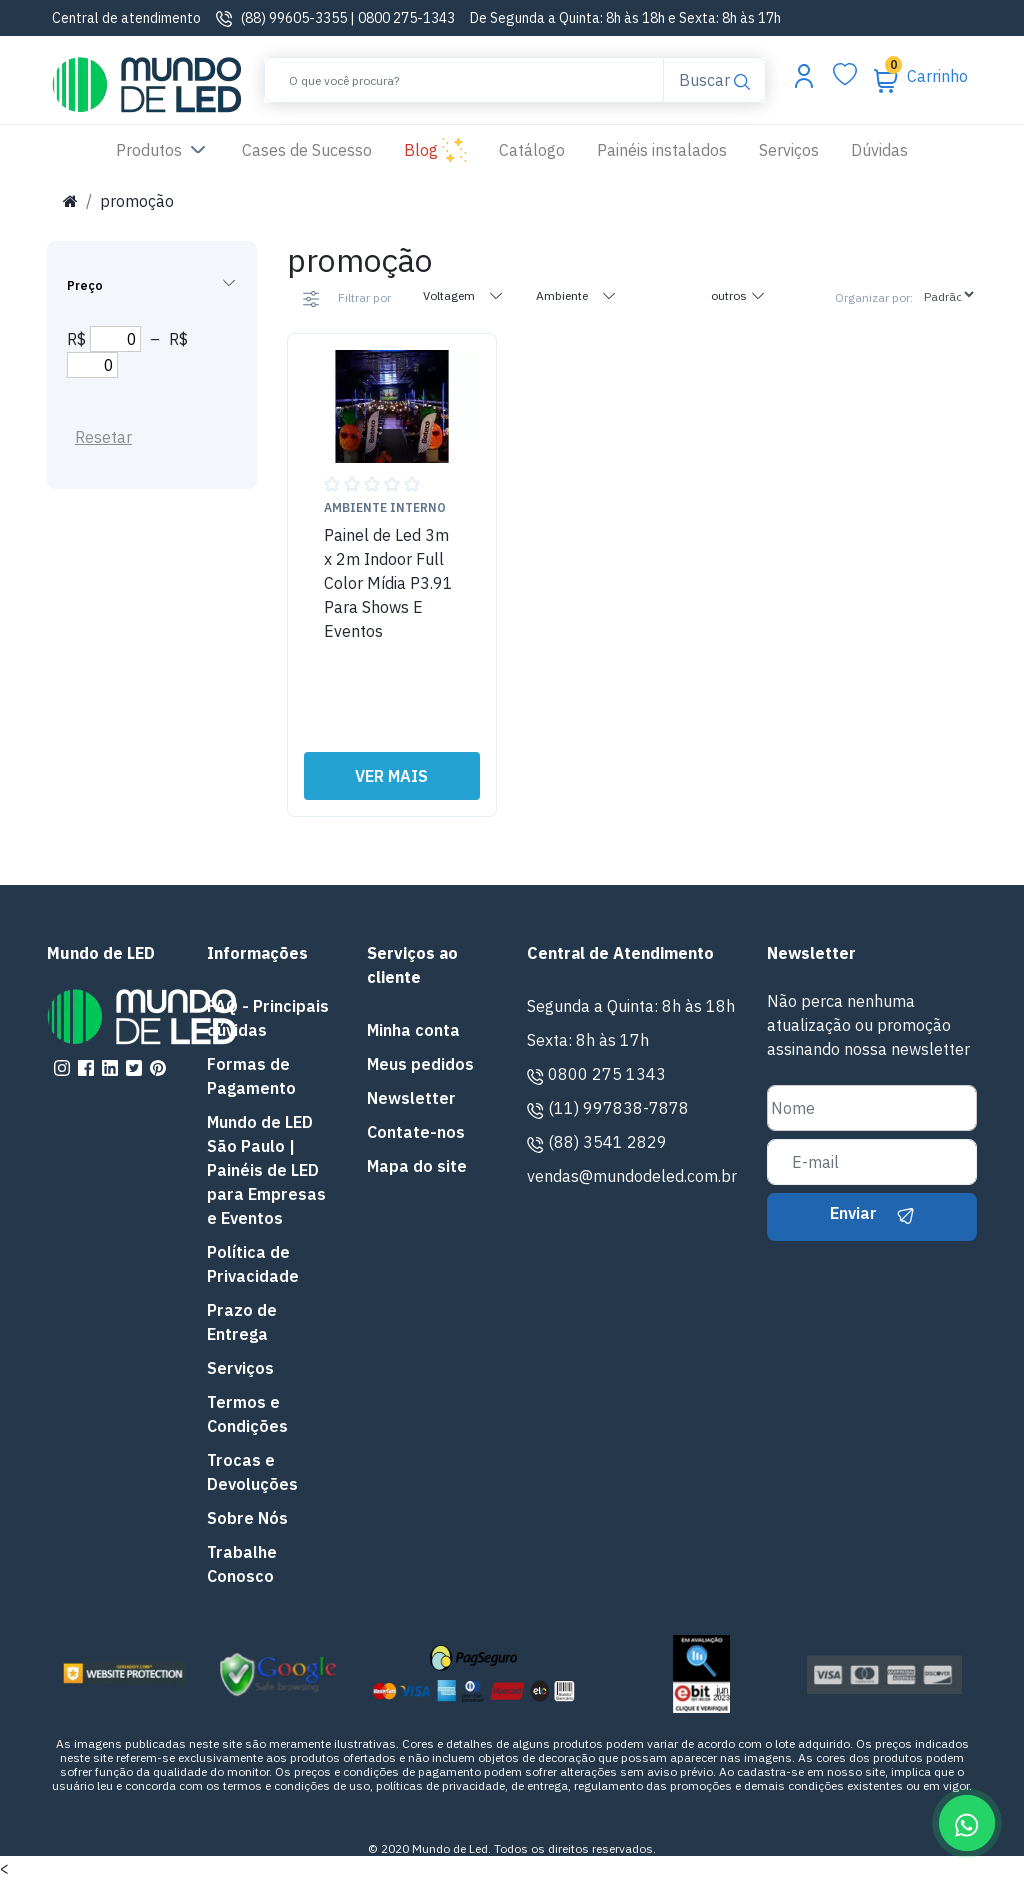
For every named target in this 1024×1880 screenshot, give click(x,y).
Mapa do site (417, 1166)
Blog (435, 151)
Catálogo (532, 150)
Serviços (789, 150)
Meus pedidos (420, 1064)
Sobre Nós (247, 1518)
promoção (137, 201)
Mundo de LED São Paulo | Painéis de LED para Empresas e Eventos (266, 1170)
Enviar (872, 1213)
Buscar (714, 78)
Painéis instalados (662, 150)
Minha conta (413, 1030)
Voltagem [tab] (463, 295)
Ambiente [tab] (576, 295)
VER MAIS (391, 776)
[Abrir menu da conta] (804, 75)
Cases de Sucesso (315, 148)
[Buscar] (464, 80)
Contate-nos (416, 1132)
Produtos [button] (163, 151)
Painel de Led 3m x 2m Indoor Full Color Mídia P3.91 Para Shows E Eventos (388, 583)
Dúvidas (879, 150)
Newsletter (411, 1098)
